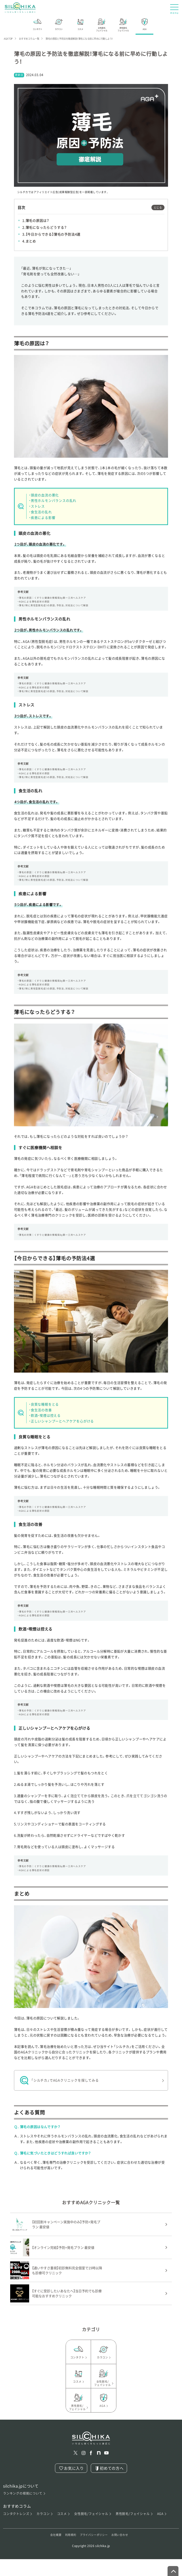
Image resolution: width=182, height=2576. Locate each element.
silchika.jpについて (21, 2502)
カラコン (44, 2531)
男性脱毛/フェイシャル (135, 2531)
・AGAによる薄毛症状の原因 (34, 601)
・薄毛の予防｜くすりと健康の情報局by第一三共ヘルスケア (51, 1512)
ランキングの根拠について (24, 2510)
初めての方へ (109, 2485)
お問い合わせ (119, 2551)
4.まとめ (29, 240)
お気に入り (71, 2485)
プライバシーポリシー (94, 2551)
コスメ (63, 2531)
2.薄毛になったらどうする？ (45, 227)
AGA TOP (8, 38)
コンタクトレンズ (18, 2531)
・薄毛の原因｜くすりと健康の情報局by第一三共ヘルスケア (51, 597)
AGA (162, 2531)
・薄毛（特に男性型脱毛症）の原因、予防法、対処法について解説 (54, 605)
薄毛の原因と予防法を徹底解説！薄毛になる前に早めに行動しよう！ (80, 38)
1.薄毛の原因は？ (36, 220)
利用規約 (70, 2551)
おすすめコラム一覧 (29, 38)
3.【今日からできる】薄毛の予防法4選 (53, 234)
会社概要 (56, 2551)
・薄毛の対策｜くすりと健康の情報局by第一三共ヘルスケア (51, 1240)
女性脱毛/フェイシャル (93, 2531)
